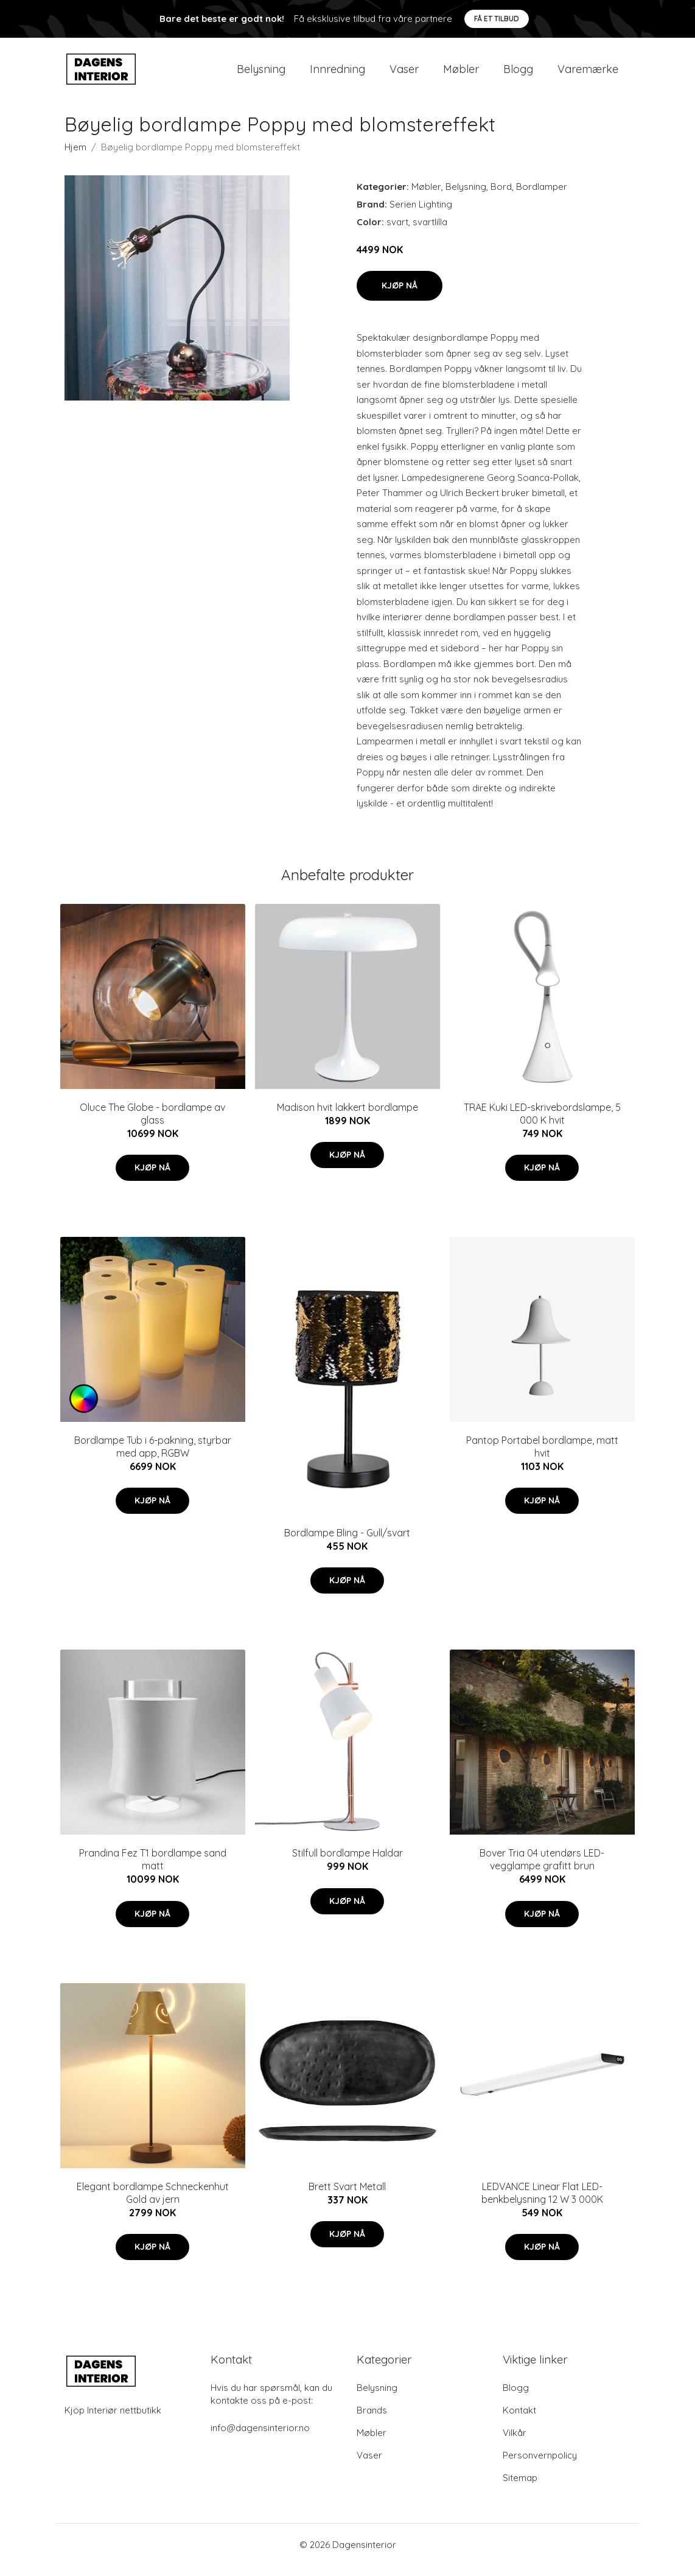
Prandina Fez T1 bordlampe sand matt (152, 1870)
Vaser (404, 74)
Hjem (75, 157)
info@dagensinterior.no (260, 2438)
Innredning (337, 74)
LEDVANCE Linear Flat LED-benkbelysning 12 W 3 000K (542, 2203)
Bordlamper (541, 197)
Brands (372, 2420)
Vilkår (514, 2443)
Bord (501, 197)
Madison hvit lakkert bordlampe (347, 1117)
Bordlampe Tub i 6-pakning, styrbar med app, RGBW (152, 1456)
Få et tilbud (496, 18)
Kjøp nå (399, 295)
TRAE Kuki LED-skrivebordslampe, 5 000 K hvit (542, 1123)
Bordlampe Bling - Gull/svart (347, 1543)
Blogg (518, 74)
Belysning (261, 74)
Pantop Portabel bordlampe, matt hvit (542, 1456)
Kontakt (519, 2420)
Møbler (461, 74)
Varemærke (587, 74)
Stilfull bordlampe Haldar (347, 1864)
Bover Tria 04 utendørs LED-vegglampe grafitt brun (542, 1870)
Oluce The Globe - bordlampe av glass (152, 1123)
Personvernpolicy (540, 2465)
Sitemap (520, 2488)
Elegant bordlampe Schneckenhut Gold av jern (153, 2203)
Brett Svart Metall (347, 2197)
